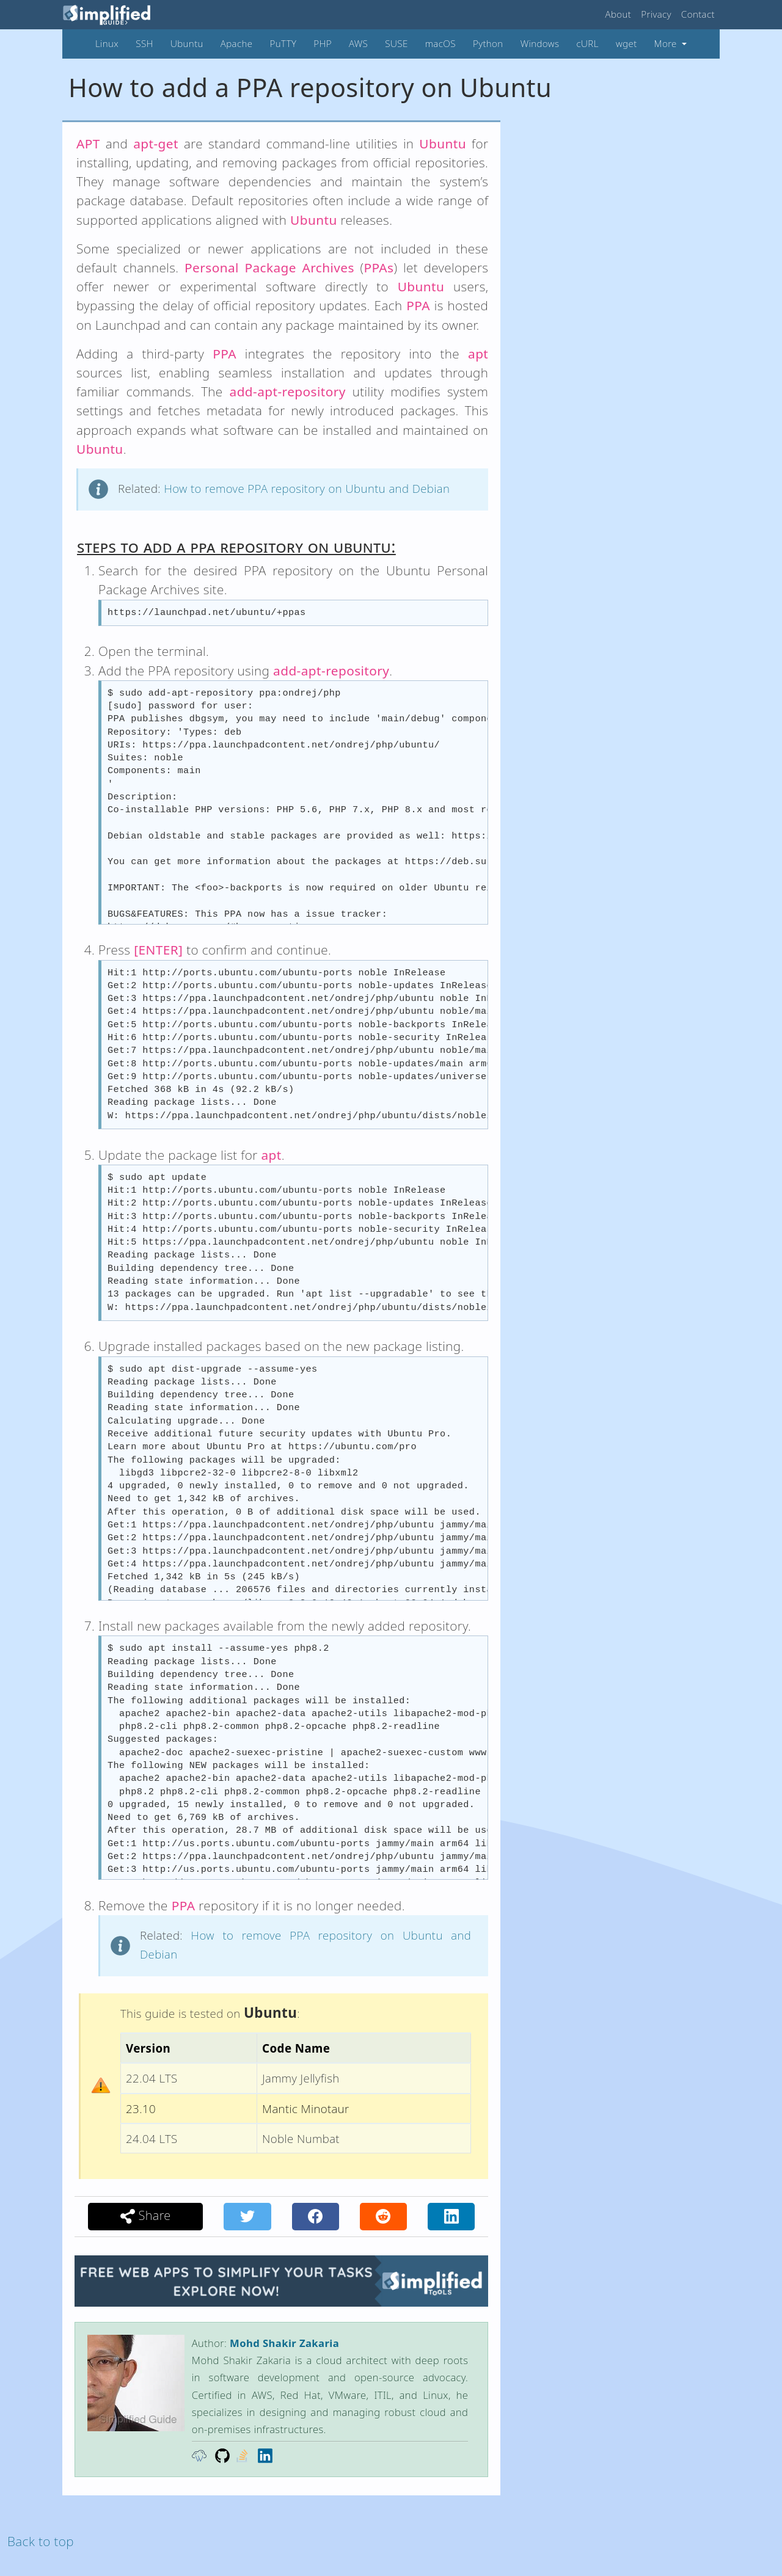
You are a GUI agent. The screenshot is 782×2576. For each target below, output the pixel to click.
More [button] (667, 43)
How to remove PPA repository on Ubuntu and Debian (307, 488)
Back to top (40, 2541)
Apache (237, 43)
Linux (107, 43)
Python (488, 43)
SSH (144, 43)
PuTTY (283, 43)
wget (626, 43)
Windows (540, 43)
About (618, 14)
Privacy (656, 14)
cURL (587, 43)
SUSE (396, 43)
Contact (698, 14)
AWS (358, 43)
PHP (322, 43)
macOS (440, 43)
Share (145, 2215)
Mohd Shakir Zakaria (284, 2343)
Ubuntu (186, 43)
